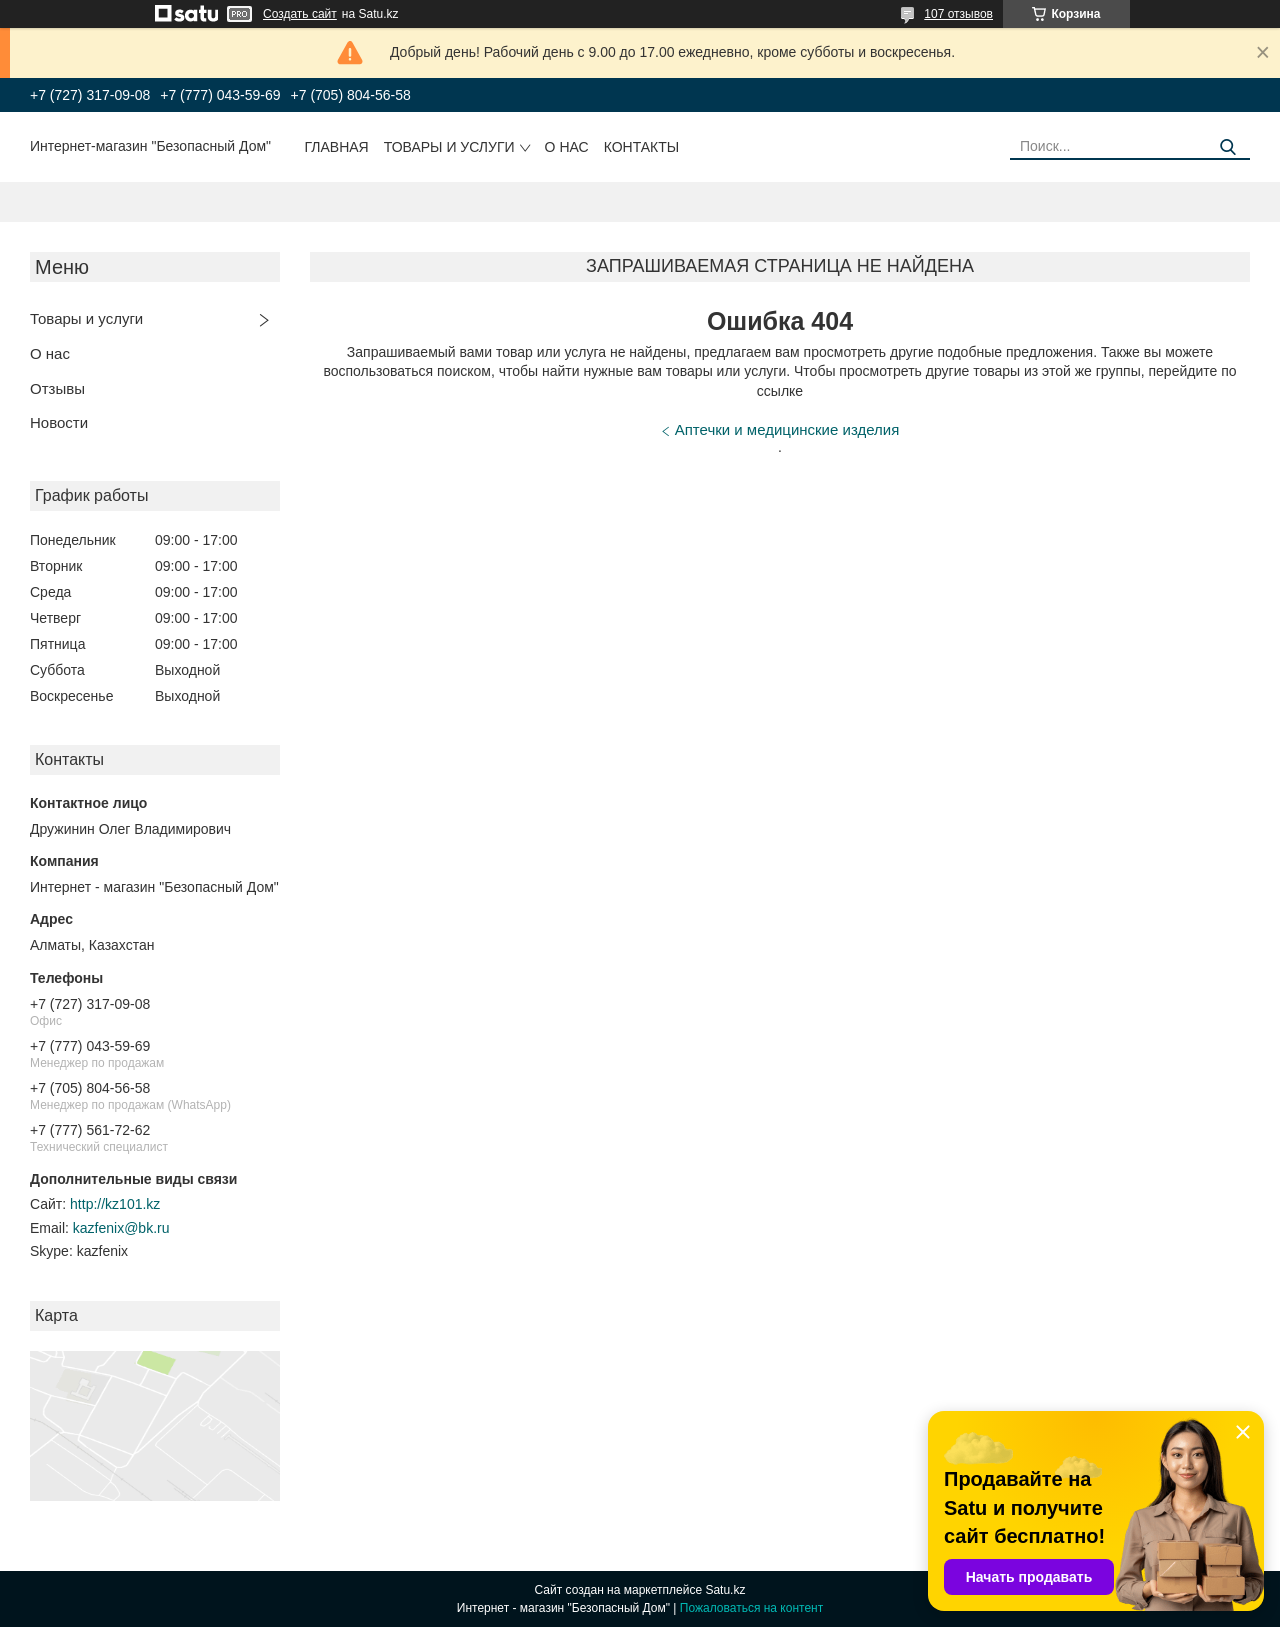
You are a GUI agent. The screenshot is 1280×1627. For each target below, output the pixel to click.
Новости (59, 422)
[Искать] (1227, 147)
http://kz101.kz (115, 1204)
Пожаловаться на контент (751, 1608)
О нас (567, 147)
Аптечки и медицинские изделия (787, 429)
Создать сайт (300, 14)
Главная (337, 147)
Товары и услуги (449, 147)
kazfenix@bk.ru (121, 1228)
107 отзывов (958, 14)
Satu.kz (725, 1590)
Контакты (642, 147)
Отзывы (57, 388)
